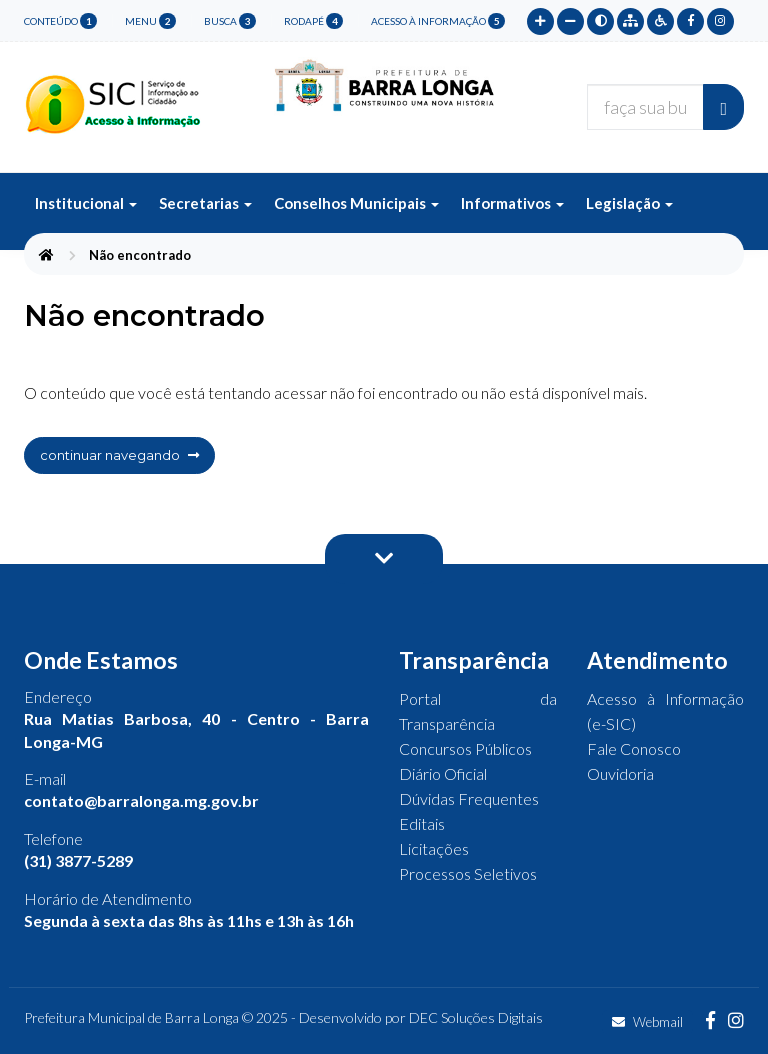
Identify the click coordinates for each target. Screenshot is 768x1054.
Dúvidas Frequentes (469, 798)
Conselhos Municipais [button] (356, 203)
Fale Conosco (634, 748)
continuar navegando (119, 455)
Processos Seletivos (468, 873)
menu (150, 21)
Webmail (647, 1022)
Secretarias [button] (205, 203)
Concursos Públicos (465, 748)
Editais (422, 823)
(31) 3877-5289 (78, 860)
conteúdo (60, 21)
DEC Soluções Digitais (476, 1017)
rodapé (313, 21)
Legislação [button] (629, 203)
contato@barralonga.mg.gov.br (141, 800)
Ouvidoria (620, 773)
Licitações (434, 848)
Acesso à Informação (438, 21)
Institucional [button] (86, 203)
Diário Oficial (443, 773)
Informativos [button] (512, 203)
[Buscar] (723, 107)
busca (230, 21)
